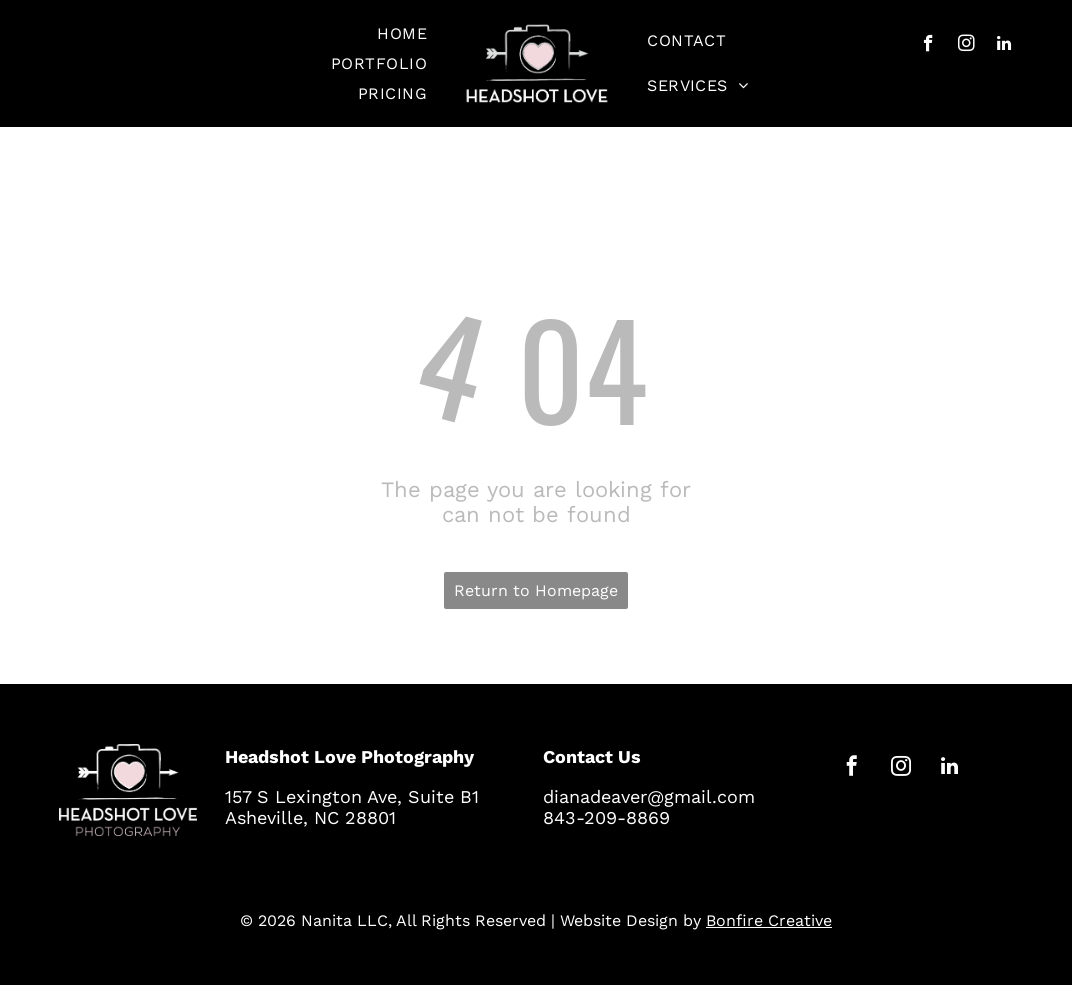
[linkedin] (1004, 46)
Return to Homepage (536, 590)
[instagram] (966, 46)
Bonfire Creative (769, 920)
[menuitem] (402, 33)
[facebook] (928, 46)
